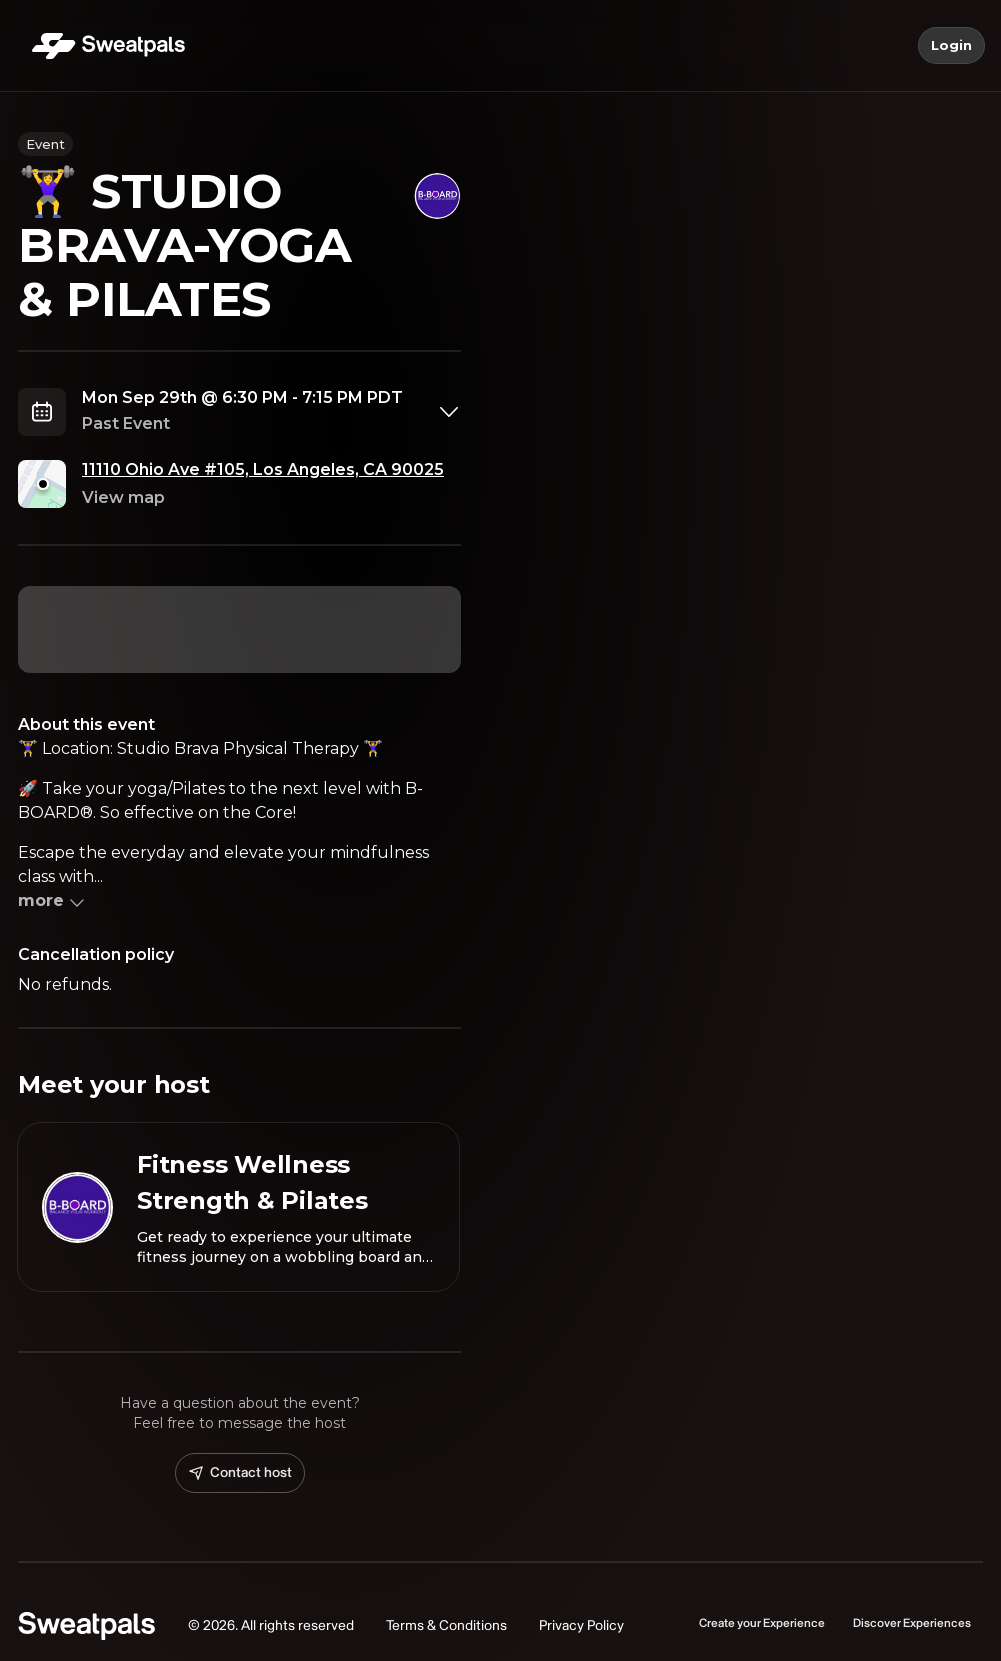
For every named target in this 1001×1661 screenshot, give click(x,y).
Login (951, 46)
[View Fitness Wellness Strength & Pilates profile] (238, 1207)
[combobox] (271, 412)
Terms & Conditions (446, 1625)
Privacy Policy (581, 1625)
